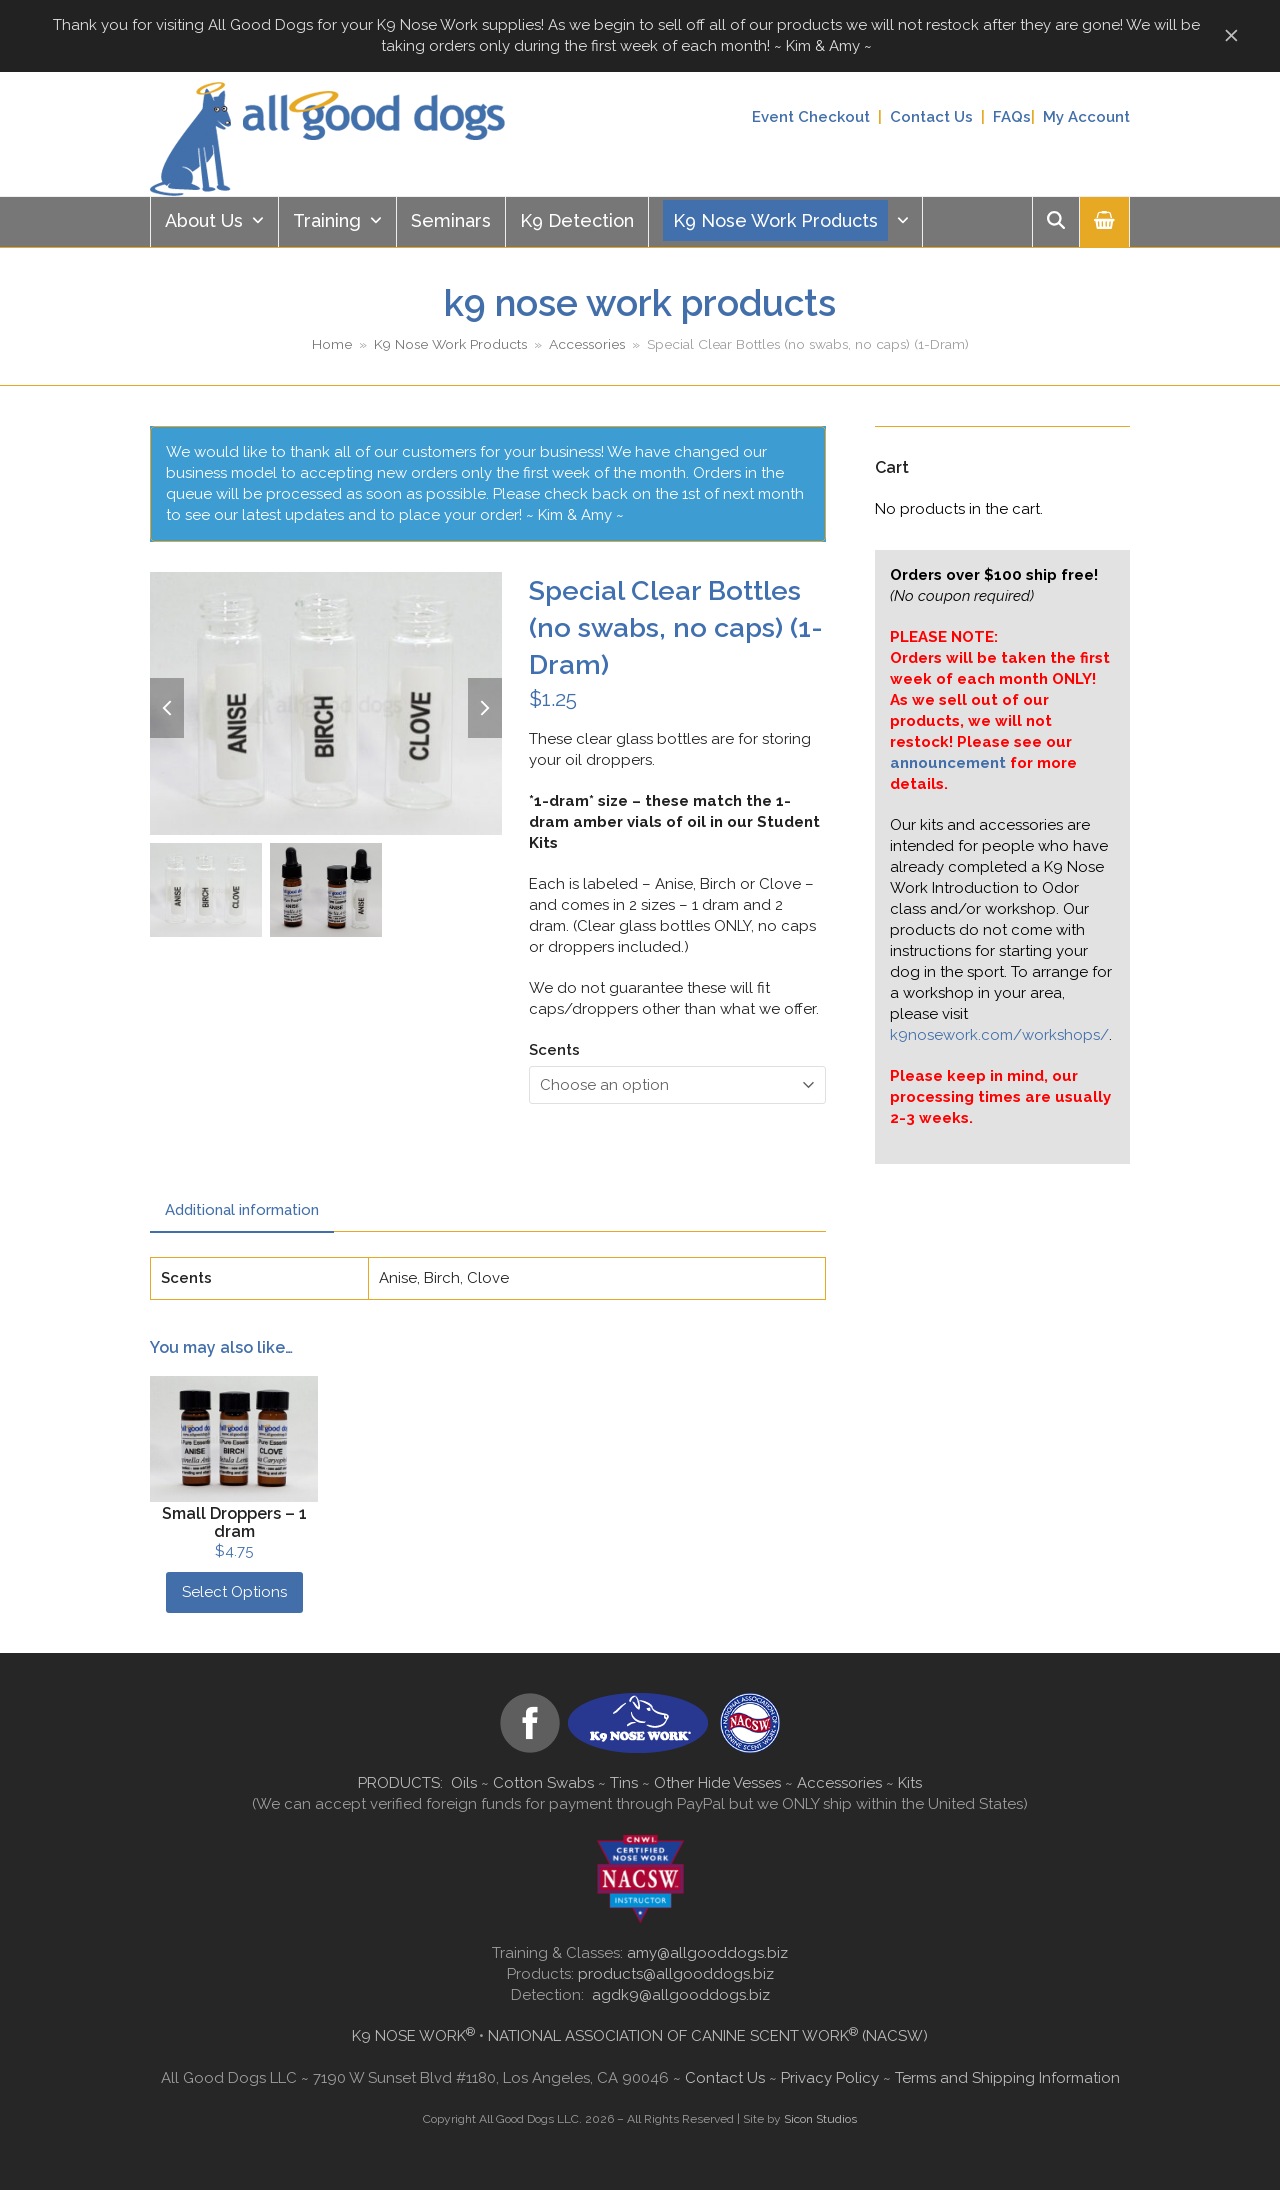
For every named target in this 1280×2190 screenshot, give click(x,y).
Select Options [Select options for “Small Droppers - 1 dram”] (234, 1592)
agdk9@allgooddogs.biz (681, 1995)
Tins (624, 1783)
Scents (554, 1050)
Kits (910, 1783)
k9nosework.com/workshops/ (999, 1035)
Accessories (839, 1783)
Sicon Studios (820, 2119)
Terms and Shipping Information (1007, 2078)
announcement (948, 763)
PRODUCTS (399, 1783)
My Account (1086, 117)
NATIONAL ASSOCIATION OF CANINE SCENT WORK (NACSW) (708, 2036)
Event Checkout (811, 117)
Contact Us (931, 117)
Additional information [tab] (242, 1210)
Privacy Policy (830, 2078)
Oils (464, 1783)
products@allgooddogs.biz (676, 1974)
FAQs (1012, 117)
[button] (1104, 222)
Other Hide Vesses (717, 1783)
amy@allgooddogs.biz (707, 1953)
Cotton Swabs (543, 1783)
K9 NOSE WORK (413, 2036)
